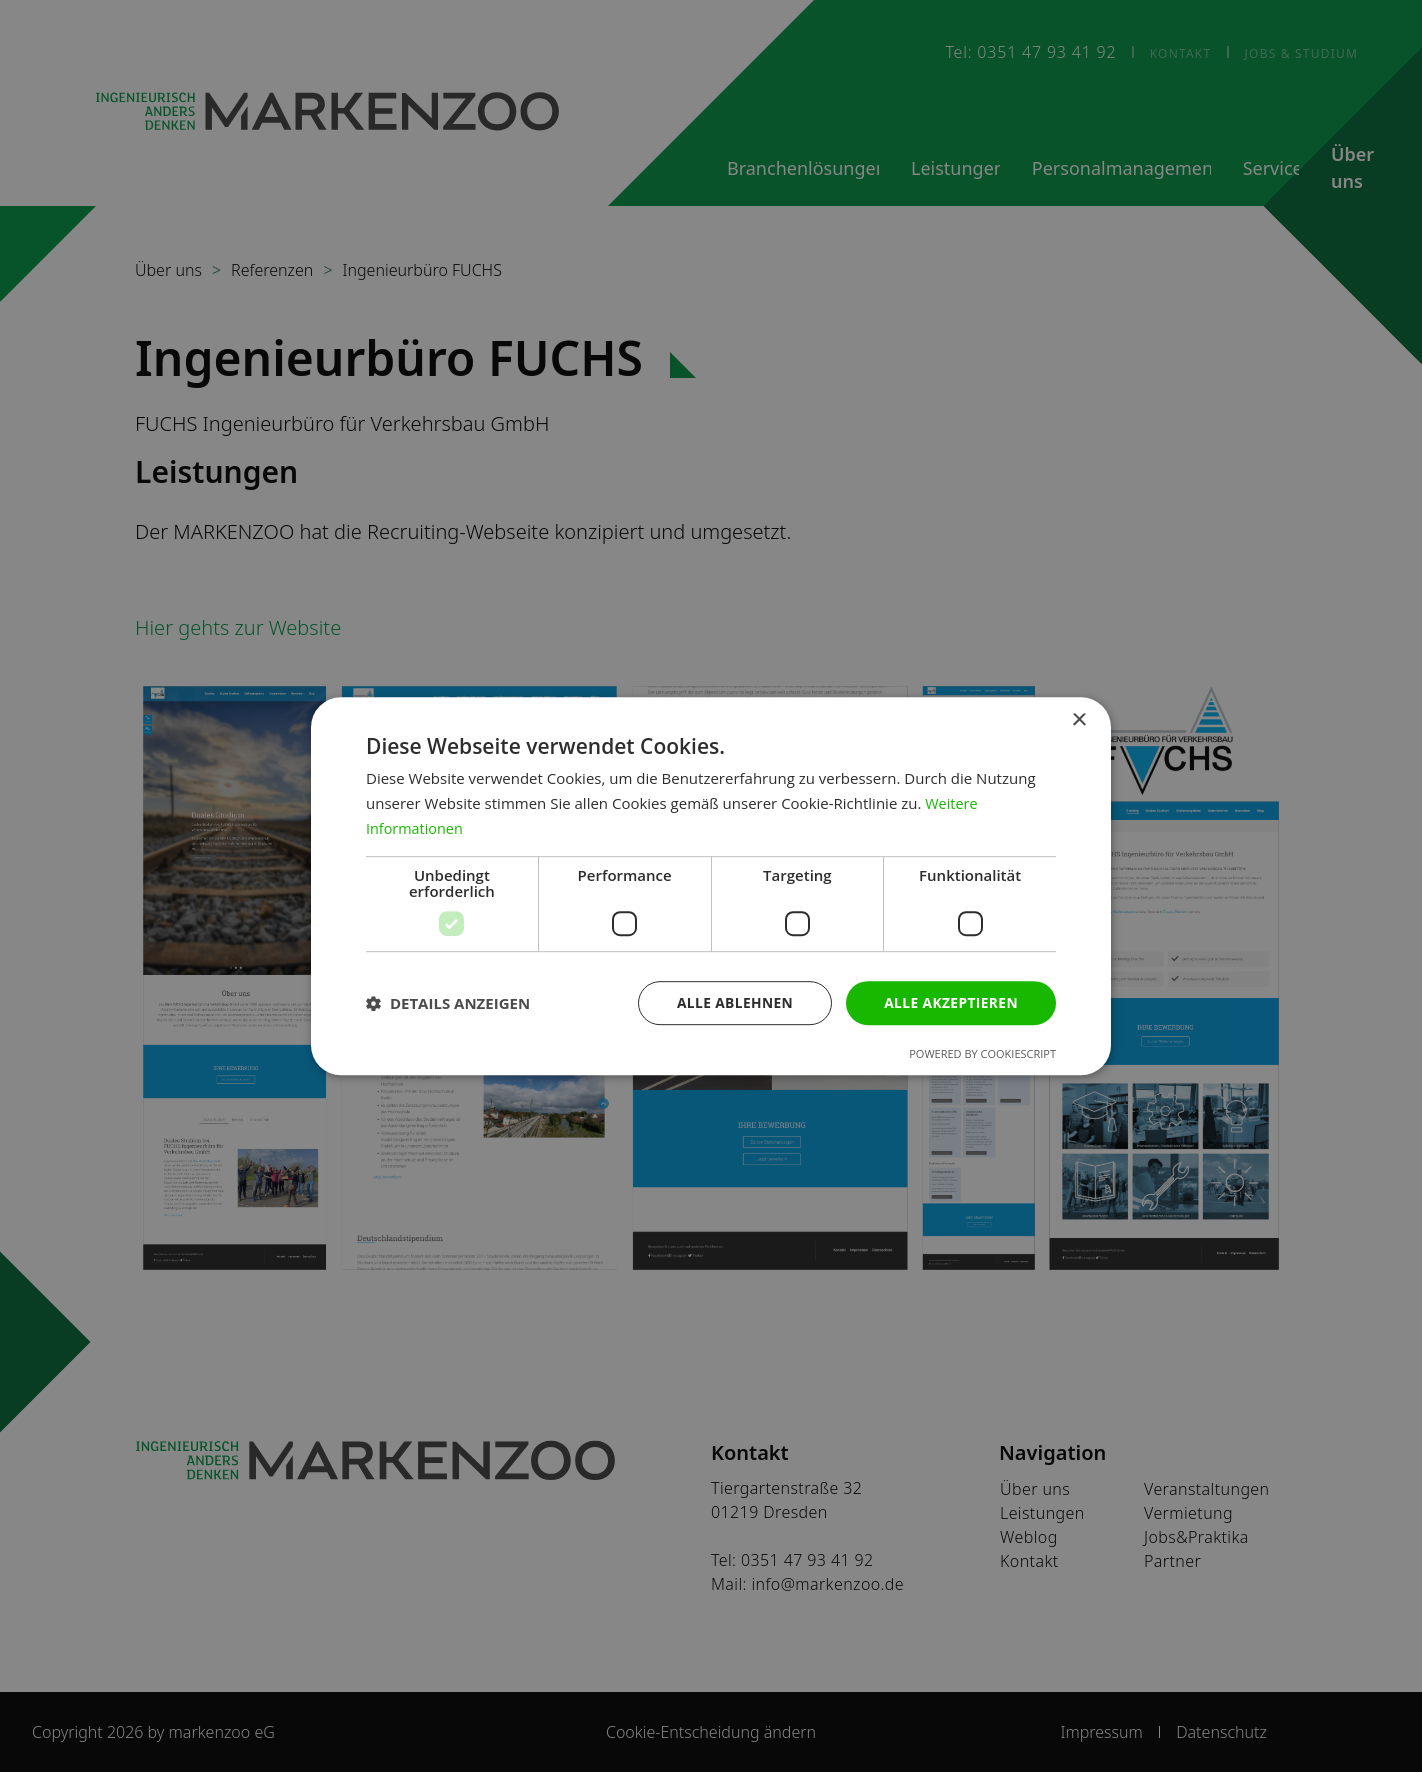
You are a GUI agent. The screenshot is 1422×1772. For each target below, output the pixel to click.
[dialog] (711, 886)
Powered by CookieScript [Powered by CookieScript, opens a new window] (982, 1053)
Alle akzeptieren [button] (950, 1001)
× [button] (1078, 720)
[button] (448, 1003)
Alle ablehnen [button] (732, 1001)
